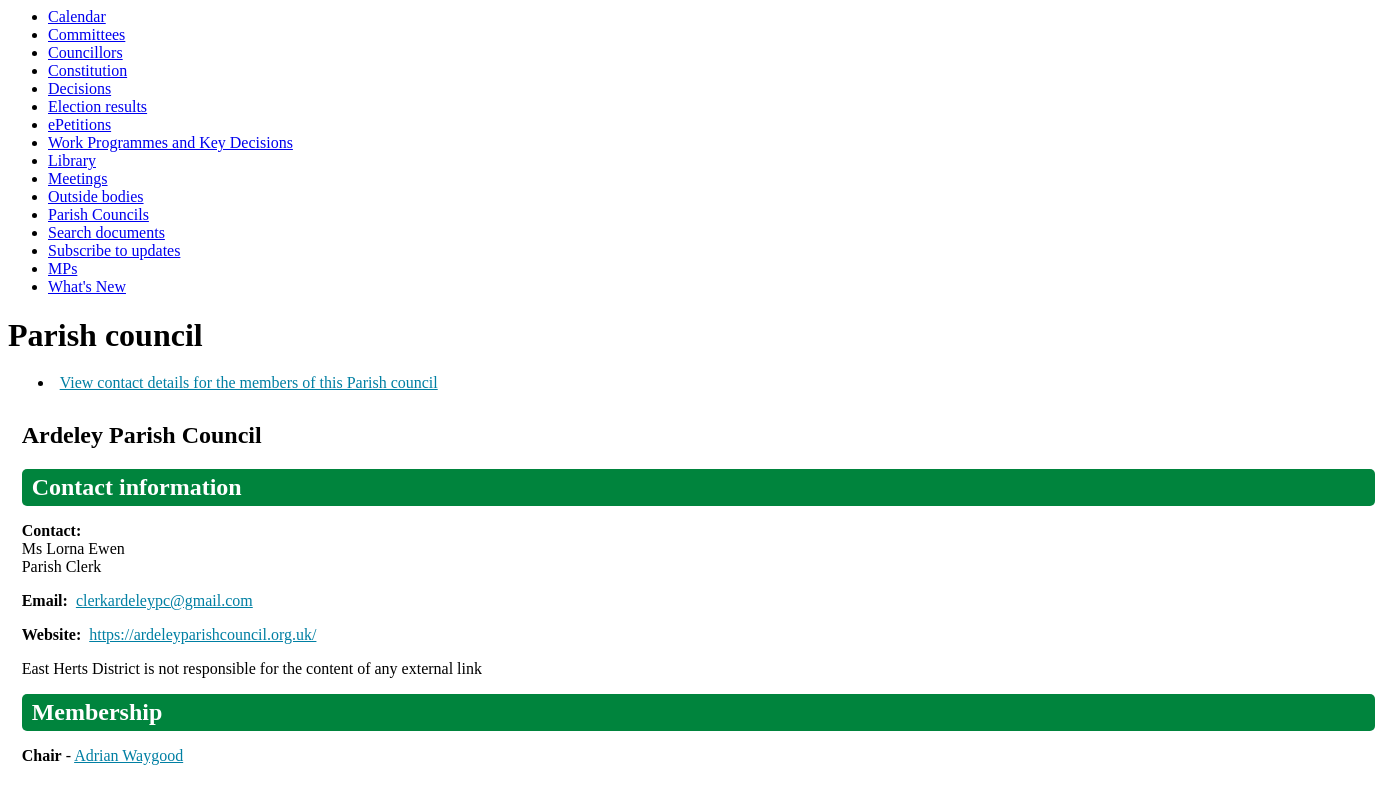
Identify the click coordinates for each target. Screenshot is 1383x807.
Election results (97, 106)
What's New (87, 286)
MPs (62, 268)
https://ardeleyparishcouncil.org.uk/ (202, 634)
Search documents (106, 232)
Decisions (79, 88)
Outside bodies (96, 196)
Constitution (87, 70)
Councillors (85, 52)
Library (72, 160)
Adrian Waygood (128, 755)
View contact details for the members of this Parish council (249, 382)
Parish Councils (98, 214)
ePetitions (79, 124)
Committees (86, 34)
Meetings (78, 178)
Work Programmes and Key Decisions (170, 142)
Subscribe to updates (114, 250)
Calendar (77, 16)
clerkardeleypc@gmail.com (164, 600)
